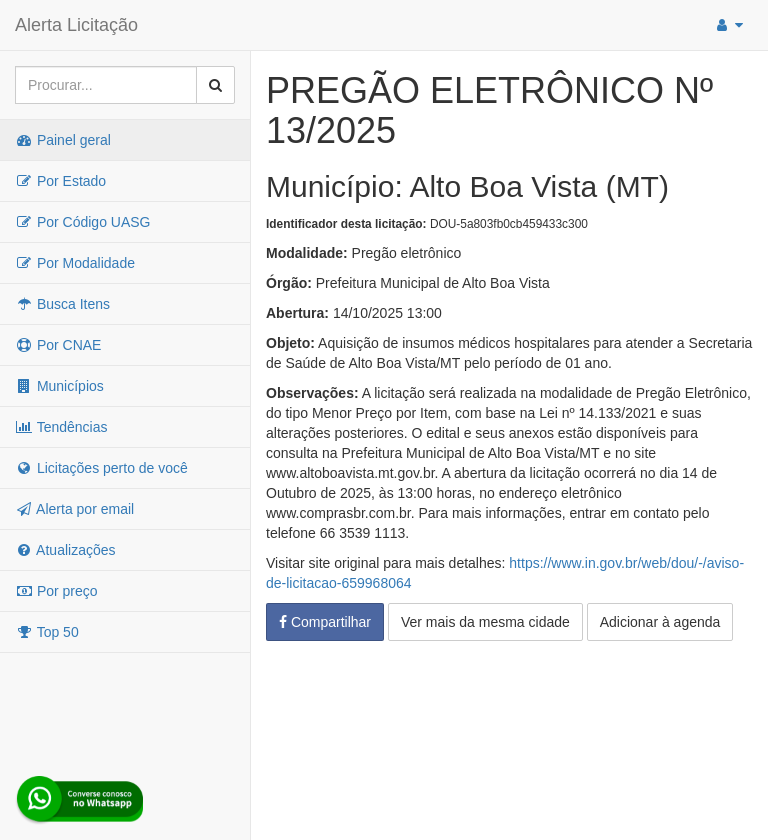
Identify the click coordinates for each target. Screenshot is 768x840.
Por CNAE (58, 345)
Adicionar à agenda (660, 622)
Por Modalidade (75, 263)
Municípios (59, 386)
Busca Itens (62, 304)
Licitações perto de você (101, 468)
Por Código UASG (83, 222)
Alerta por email (74, 509)
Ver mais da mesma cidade (485, 622)
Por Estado (60, 181)
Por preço (56, 591)
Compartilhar (325, 622)
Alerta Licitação (76, 25)
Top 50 (47, 632)
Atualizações (65, 550)
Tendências (61, 427)
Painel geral (63, 140)
